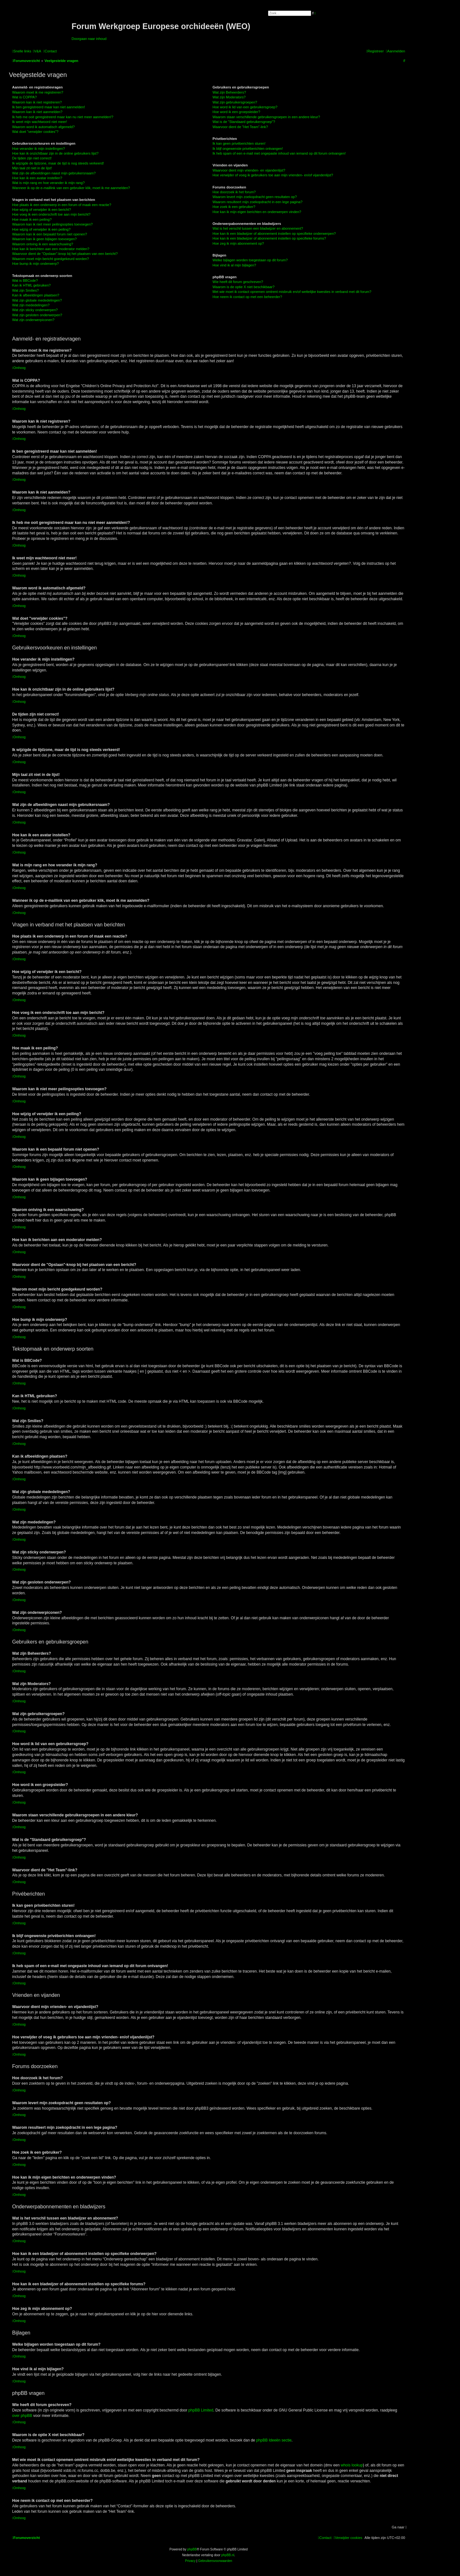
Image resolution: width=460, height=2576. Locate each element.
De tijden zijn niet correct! (32, 158)
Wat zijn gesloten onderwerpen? (37, 315)
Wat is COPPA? (24, 97)
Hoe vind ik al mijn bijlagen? (234, 265)
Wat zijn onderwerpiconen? (33, 320)
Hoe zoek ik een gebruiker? (233, 207)
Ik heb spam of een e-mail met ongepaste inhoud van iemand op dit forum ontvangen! (279, 153)
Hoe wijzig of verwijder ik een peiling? (41, 229)
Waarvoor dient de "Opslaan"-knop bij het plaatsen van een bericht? (65, 254)
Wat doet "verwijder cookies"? (35, 132)
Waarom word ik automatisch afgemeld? (43, 127)
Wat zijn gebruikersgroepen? (234, 102)
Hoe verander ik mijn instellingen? (38, 148)
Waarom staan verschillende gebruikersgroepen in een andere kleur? (266, 117)
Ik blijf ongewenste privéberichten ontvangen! (247, 148)
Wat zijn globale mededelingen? (37, 300)
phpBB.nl (227, 2555)
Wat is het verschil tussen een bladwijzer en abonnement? (257, 228)
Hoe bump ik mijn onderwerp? (35, 263)
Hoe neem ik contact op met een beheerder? (247, 297)
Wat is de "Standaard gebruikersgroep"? (243, 122)
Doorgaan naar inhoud (89, 39)
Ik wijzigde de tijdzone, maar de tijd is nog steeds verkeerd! (58, 163)
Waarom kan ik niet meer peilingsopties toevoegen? (52, 224)
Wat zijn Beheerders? (229, 92)
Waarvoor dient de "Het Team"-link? (240, 127)
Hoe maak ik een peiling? (32, 219)
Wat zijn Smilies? (25, 290)
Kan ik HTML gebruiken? (31, 285)
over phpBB (22, 2415)
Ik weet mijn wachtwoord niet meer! (39, 122)
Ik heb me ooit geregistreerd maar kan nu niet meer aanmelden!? (62, 117)
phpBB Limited (200, 2410)
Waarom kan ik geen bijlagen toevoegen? (44, 239)
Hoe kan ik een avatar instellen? (37, 178)
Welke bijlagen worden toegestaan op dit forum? (250, 260)
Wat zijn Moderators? (229, 97)
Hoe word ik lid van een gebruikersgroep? (244, 107)
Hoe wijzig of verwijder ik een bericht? (41, 209)
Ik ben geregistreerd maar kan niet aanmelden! (48, 107)
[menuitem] (37, 51)
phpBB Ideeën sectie (274, 2440)
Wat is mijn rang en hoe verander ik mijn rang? (48, 183)
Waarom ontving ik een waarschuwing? (42, 244)
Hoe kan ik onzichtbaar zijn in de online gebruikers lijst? (55, 153)
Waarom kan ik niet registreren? (37, 102)
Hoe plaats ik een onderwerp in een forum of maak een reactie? (61, 205)
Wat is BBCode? (25, 280)
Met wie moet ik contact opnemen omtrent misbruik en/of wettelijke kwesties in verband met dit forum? (291, 292)
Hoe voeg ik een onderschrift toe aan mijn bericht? (51, 214)
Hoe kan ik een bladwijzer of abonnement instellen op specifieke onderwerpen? (274, 233)
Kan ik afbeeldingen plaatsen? (35, 295)
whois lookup (352, 2465)
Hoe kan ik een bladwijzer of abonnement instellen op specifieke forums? (269, 238)
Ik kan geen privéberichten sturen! (238, 143)
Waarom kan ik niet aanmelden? (37, 112)
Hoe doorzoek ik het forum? (234, 192)
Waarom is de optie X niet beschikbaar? (243, 287)
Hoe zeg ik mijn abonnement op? (238, 243)
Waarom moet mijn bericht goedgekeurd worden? (50, 259)
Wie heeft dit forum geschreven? (237, 282)
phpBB (192, 2549)
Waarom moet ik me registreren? (37, 92)
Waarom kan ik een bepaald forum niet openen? (49, 234)
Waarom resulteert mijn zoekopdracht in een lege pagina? (257, 202)
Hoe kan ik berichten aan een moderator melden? (50, 249)
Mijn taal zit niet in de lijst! (32, 168)
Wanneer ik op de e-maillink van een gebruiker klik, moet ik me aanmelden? (71, 188)
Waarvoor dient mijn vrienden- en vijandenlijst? (248, 170)
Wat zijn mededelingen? (31, 305)
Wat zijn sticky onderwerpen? (35, 310)
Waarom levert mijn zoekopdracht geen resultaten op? (254, 197)
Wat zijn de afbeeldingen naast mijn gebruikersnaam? (54, 173)
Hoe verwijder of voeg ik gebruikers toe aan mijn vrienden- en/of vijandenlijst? (272, 175)
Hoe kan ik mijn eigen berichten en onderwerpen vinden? (256, 212)
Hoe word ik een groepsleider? (236, 112)
